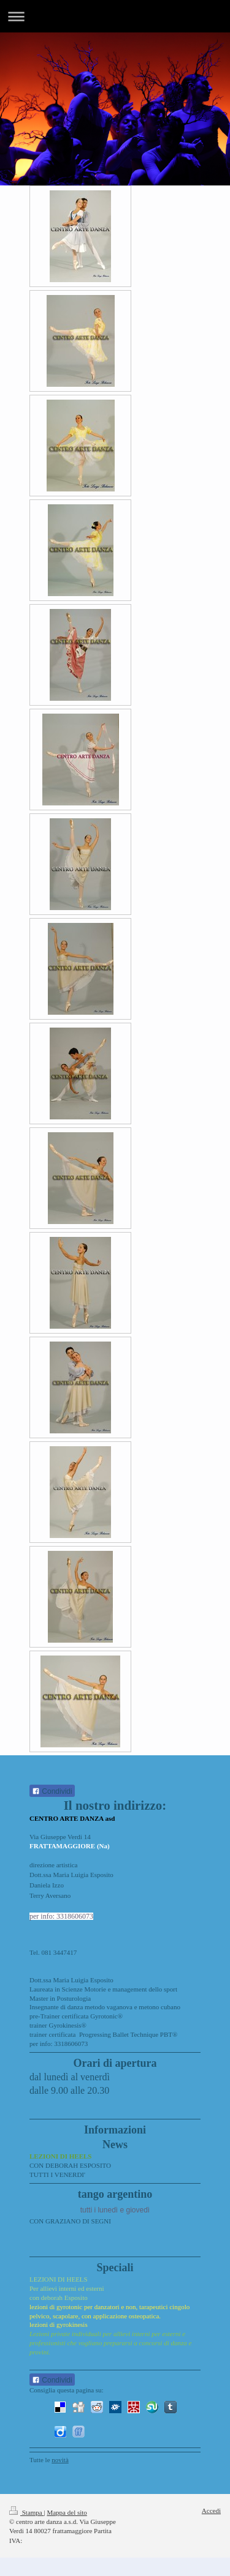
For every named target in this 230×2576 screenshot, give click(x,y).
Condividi (52, 1791)
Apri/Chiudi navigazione (115, 16)
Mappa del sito (66, 2512)
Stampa (26, 2512)
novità (60, 2459)
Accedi (211, 2510)
